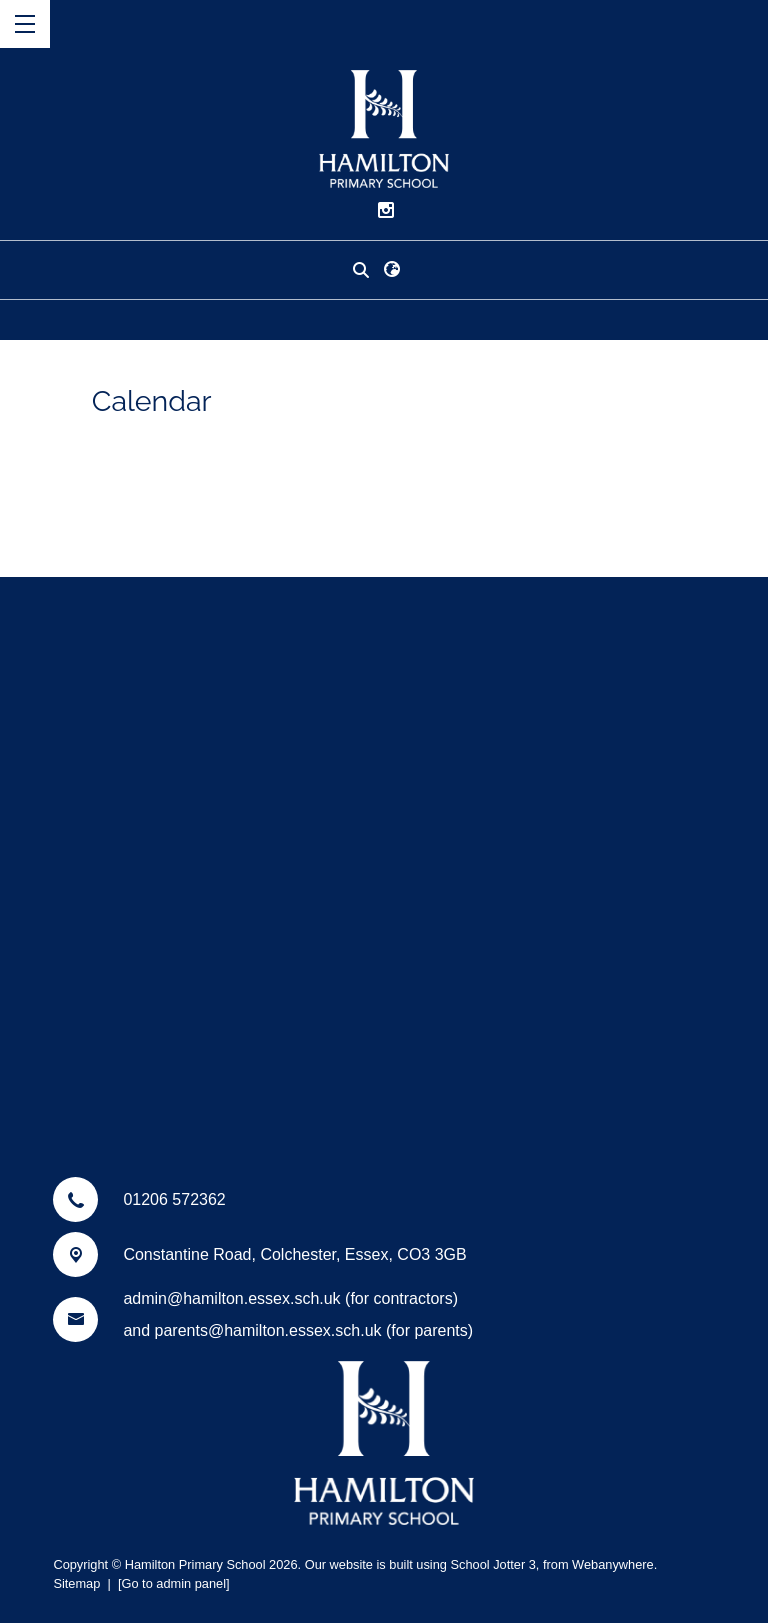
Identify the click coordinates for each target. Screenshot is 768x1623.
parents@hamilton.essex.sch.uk (268, 1330)
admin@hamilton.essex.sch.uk (231, 1298)
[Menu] (25, 24)
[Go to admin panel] (174, 1583)
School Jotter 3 (492, 1564)
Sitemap (76, 1583)
